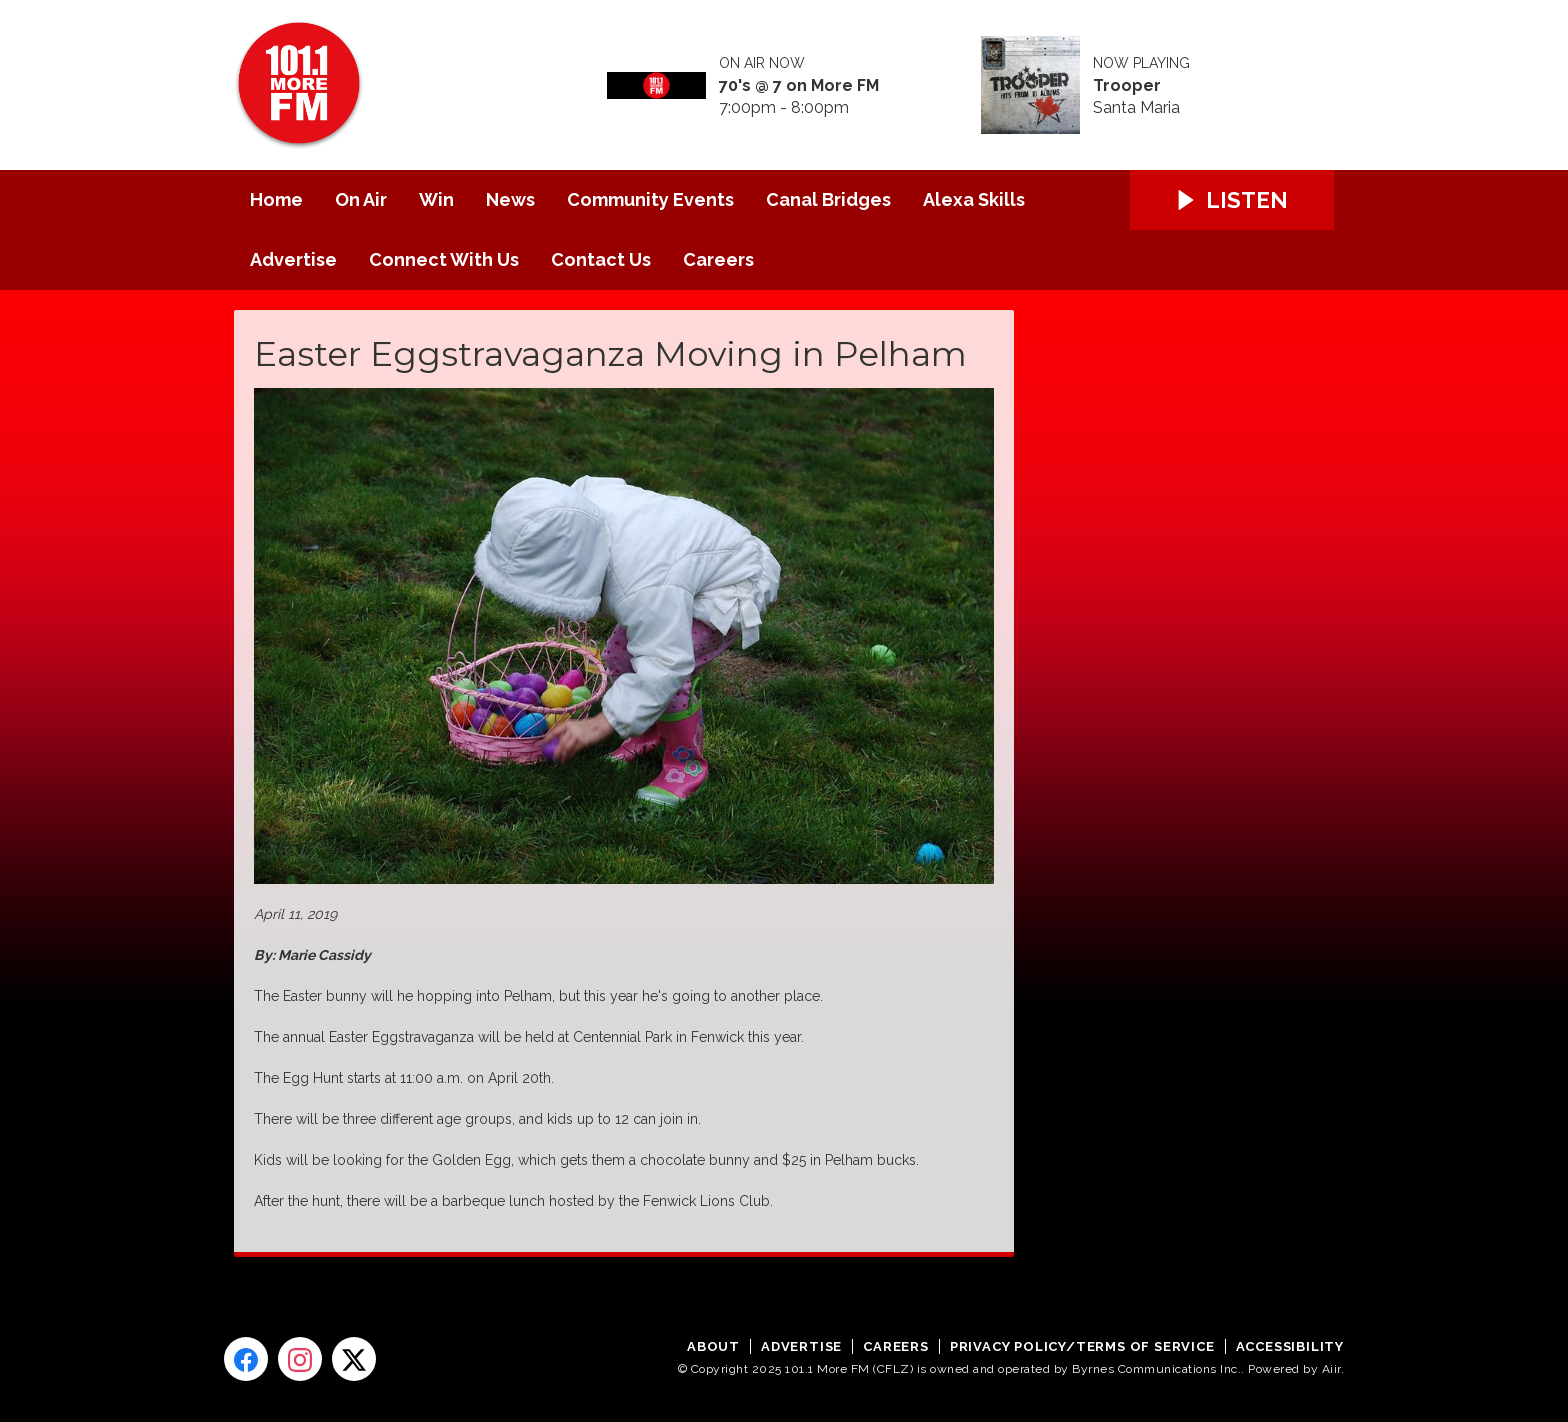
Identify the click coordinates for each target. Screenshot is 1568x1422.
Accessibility (1290, 1346)
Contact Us (601, 259)
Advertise (293, 259)
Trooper (1127, 86)
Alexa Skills (974, 199)
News (510, 199)
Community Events (650, 199)
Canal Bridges (828, 199)
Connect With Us (444, 259)
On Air (361, 199)
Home (276, 199)
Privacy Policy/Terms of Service (1082, 1346)
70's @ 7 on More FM (799, 86)
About (713, 1346)
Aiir (1331, 1369)
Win (436, 199)
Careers (718, 259)
